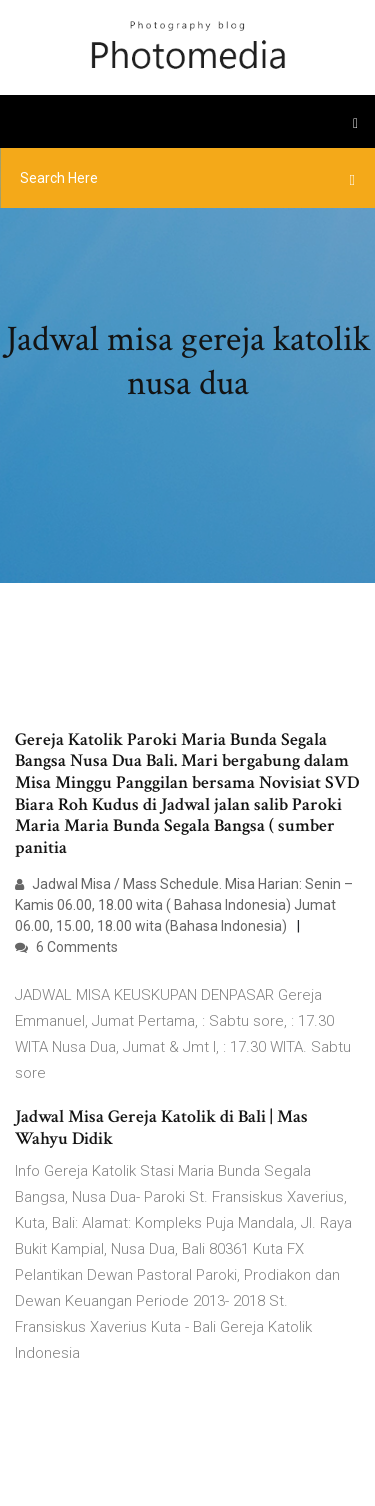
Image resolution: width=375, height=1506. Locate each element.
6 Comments (66, 947)
